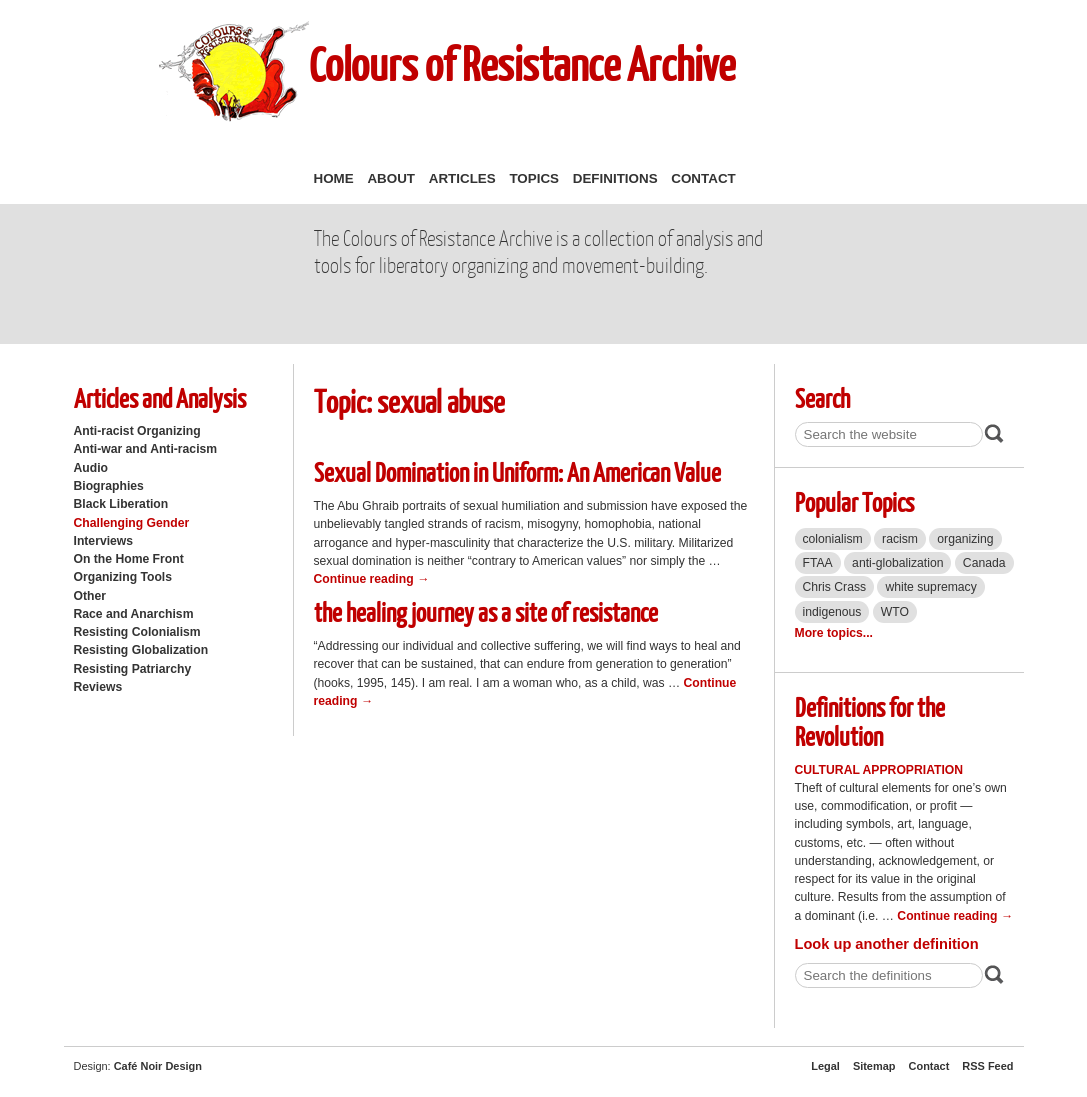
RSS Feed (987, 1066)
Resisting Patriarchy (133, 669)
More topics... (834, 633)
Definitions (615, 178)
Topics (534, 178)
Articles (462, 178)
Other (90, 596)
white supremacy (930, 587)
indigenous (832, 612)
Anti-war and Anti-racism (146, 449)
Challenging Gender (132, 523)
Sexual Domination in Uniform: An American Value (517, 471)
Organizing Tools (123, 577)
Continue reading (372, 579)
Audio (91, 468)
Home (334, 178)
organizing (965, 539)
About (391, 178)
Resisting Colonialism (137, 632)
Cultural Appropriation (879, 770)
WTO (895, 612)
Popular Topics (854, 501)
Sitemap (874, 1066)
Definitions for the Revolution (870, 721)
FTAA (818, 563)
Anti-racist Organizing (137, 431)
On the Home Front (129, 559)
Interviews (104, 541)
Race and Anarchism (134, 614)
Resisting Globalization (141, 650)
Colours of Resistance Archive (522, 63)
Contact (703, 178)
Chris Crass (835, 587)
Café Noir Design (158, 1066)
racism (900, 539)
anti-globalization (897, 563)
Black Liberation (121, 504)
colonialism (833, 539)
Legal (825, 1066)
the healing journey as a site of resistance (486, 611)
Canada (984, 563)
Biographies (109, 486)
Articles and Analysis (160, 397)
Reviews (98, 687)
